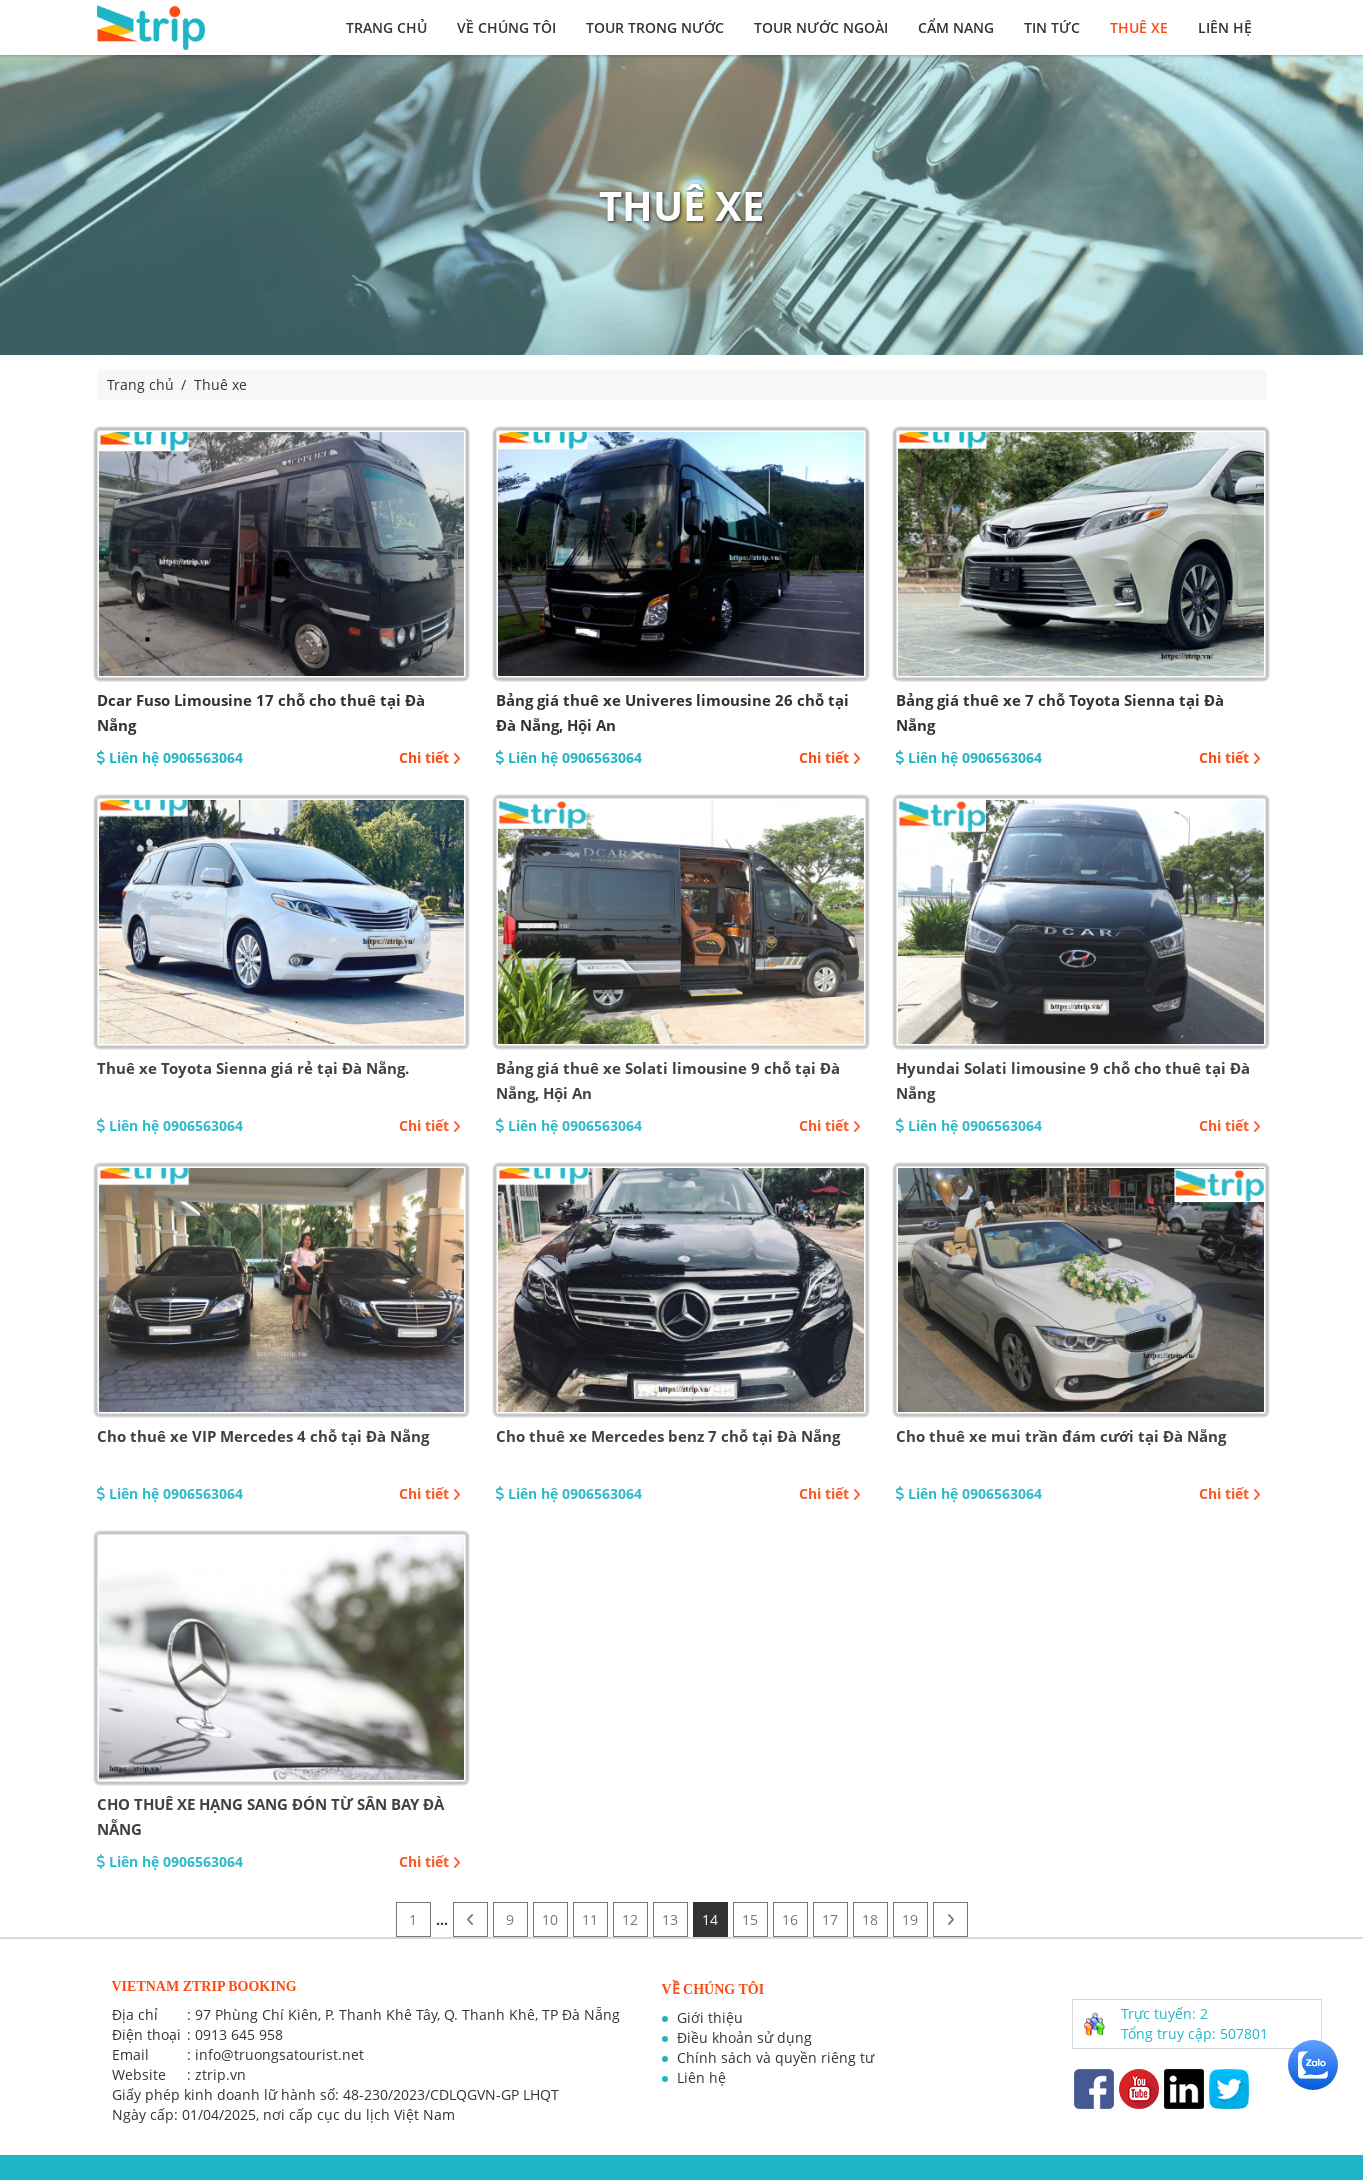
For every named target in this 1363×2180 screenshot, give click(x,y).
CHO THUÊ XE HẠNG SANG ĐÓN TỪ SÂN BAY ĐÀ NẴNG (270, 1816)
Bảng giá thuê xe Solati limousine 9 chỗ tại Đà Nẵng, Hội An (668, 1080)
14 (710, 1919)
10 (550, 1919)
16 (790, 1919)
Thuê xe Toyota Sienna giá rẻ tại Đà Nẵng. (253, 1068)
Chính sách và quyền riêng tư (775, 2057)
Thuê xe (1139, 27)
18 (870, 1919)
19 (910, 1919)
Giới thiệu (710, 2017)
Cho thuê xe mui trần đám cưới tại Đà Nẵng (1061, 1436)
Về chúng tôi (506, 27)
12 (630, 1919)
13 (670, 1919)
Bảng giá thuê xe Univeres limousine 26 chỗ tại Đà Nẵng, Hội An (672, 712)
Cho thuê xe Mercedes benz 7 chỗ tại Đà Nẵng (668, 1436)
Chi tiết (430, 757)
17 (830, 1919)
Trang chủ (386, 27)
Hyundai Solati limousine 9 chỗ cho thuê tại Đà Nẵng (1073, 1080)
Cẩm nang (956, 27)
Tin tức (1052, 27)
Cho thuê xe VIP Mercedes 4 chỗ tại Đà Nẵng (263, 1436)
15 (750, 1919)
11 (590, 1919)
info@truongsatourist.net (279, 2054)
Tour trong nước (655, 27)
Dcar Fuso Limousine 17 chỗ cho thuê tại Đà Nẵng (261, 712)
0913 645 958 (239, 2034)
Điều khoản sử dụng (744, 2037)
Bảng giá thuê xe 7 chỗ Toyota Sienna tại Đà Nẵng (1060, 712)
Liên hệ (1225, 27)
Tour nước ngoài (821, 27)
